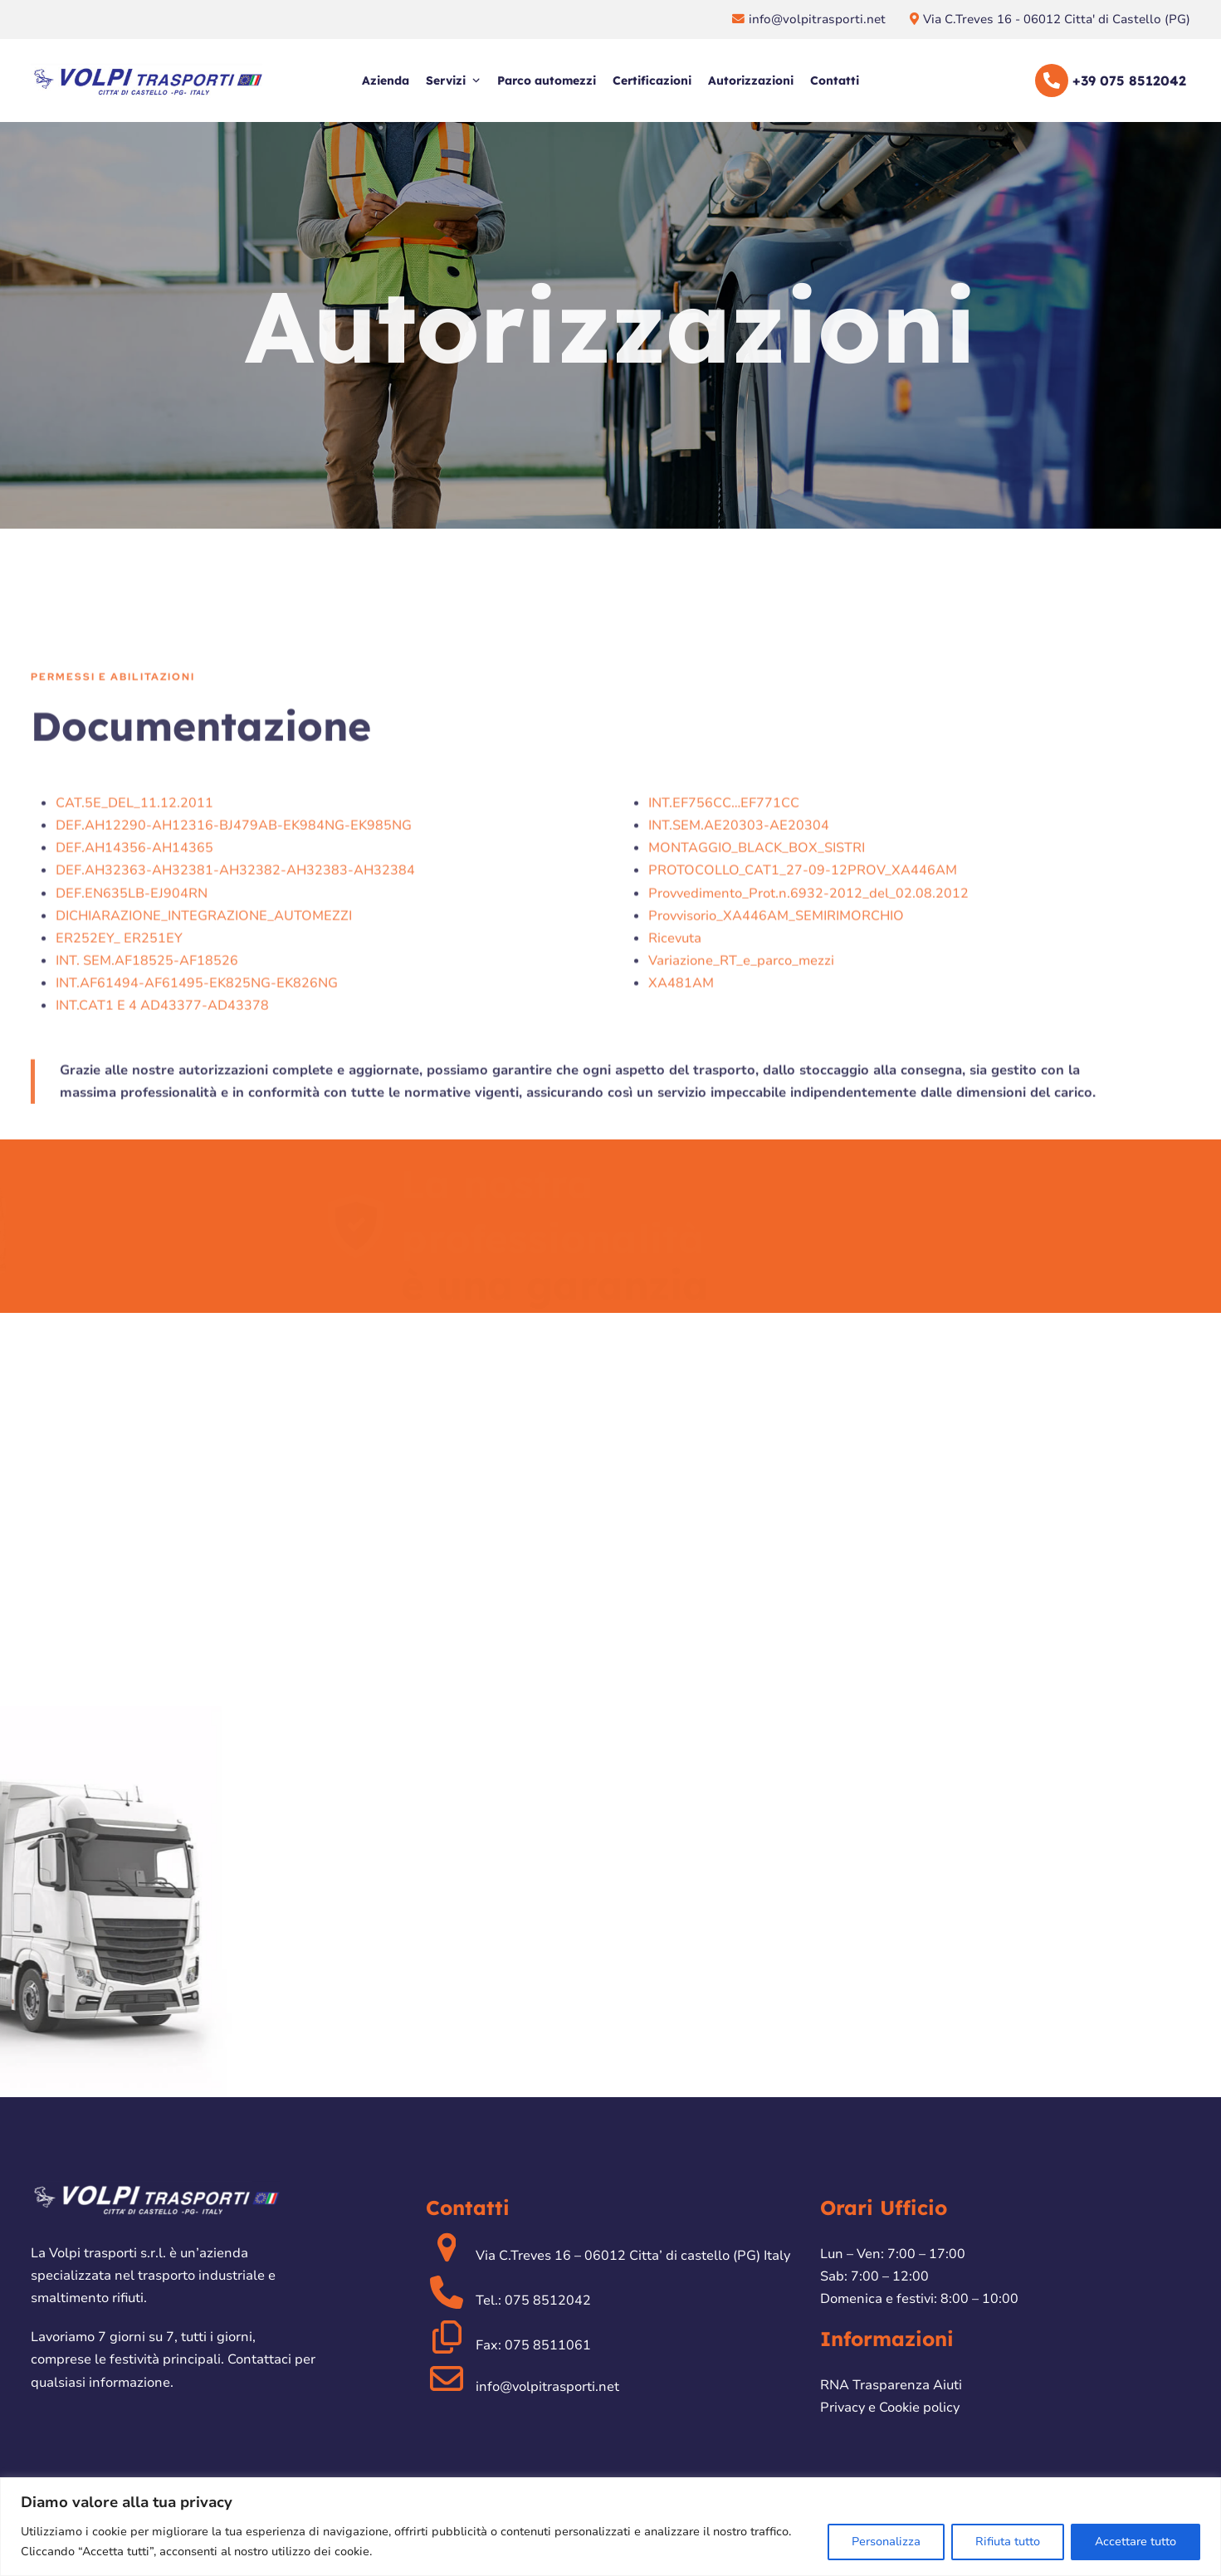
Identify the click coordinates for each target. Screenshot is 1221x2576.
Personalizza (886, 2541)
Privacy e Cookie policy (890, 2407)
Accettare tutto (1135, 2541)
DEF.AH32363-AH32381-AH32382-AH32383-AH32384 (235, 1035)
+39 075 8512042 (1129, 80)
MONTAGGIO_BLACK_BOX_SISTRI (756, 1012)
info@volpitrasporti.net (819, 19)
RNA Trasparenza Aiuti (891, 2385)
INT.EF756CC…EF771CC (723, 968)
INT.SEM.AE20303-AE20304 (738, 990)
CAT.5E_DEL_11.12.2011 (134, 968)
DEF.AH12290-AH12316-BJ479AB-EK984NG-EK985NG (234, 990)
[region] (610, 2526)
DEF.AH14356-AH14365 (134, 1012)
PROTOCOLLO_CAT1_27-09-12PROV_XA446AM (802, 1035)
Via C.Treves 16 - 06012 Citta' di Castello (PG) (1056, 19)
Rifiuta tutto (1007, 2541)
